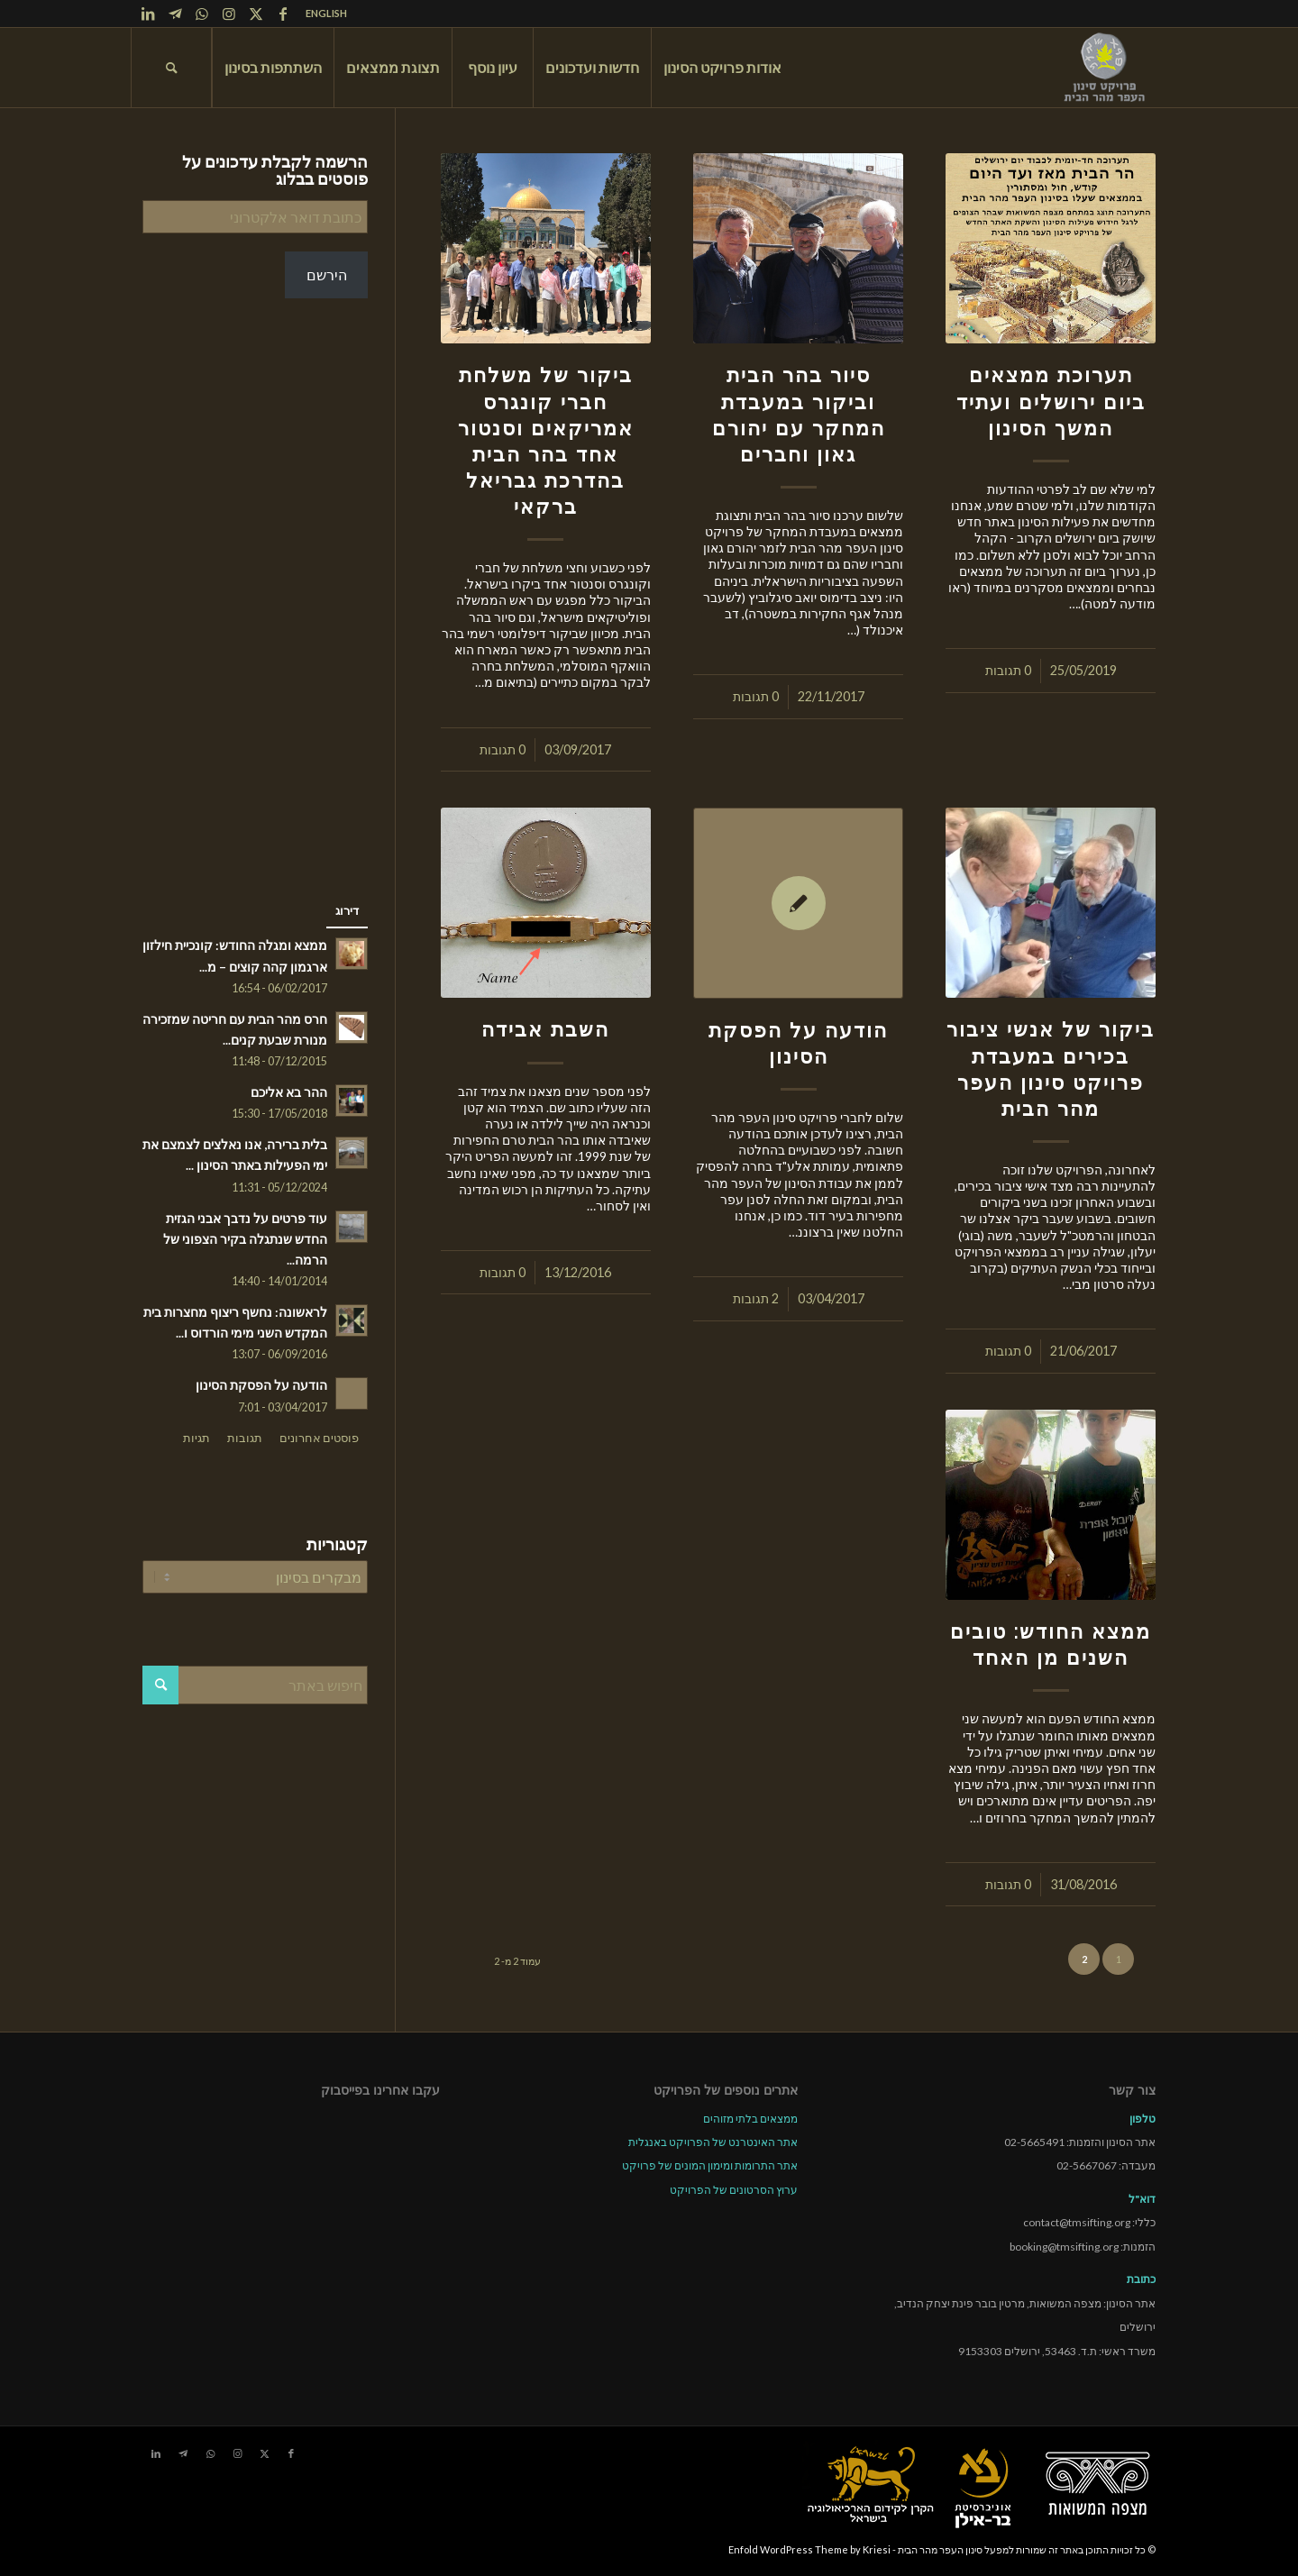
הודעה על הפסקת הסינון (261, 1385)
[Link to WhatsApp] (201, 13)
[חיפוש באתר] (171, 67)
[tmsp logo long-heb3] (1106, 67)
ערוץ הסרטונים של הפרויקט (734, 2190)
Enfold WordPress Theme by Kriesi (809, 2549)
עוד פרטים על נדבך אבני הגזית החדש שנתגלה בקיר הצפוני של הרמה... (245, 1239)
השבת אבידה (545, 1029)
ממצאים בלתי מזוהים (750, 2118)
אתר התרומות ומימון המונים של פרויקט (710, 2165)
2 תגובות (756, 1298)
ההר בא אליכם (289, 1092)
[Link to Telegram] (174, 13)
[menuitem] (322, 13)
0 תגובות (1008, 670)
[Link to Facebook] (283, 13)
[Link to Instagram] (228, 13)
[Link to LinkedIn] (147, 13)
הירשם (326, 274)
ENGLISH (326, 13)
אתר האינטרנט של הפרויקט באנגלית (713, 2142)
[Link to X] (256, 13)
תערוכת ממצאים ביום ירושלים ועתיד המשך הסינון (1051, 401)
